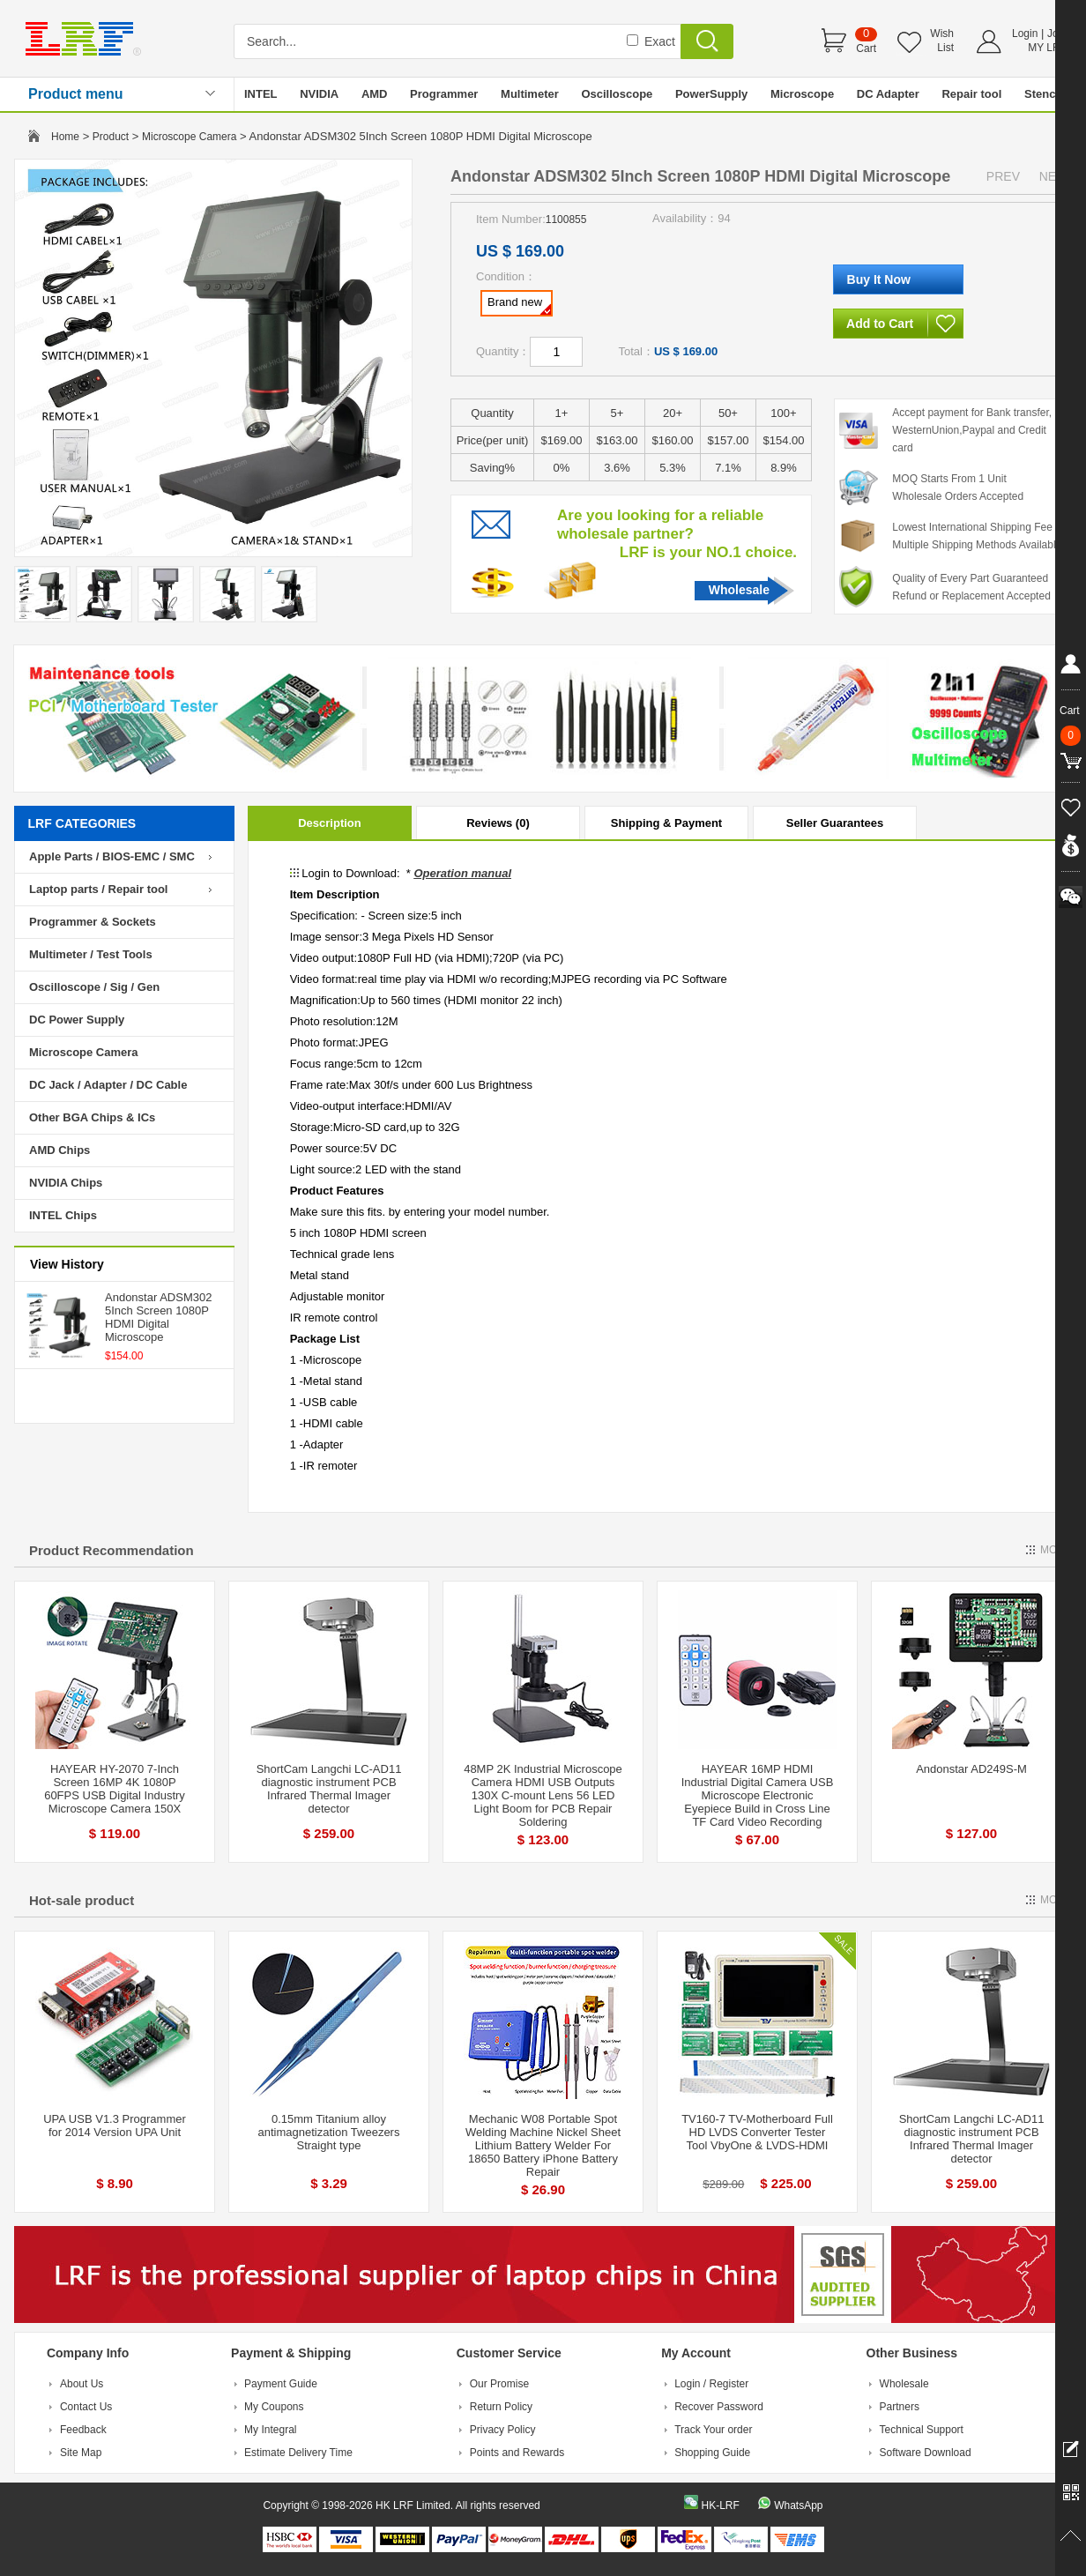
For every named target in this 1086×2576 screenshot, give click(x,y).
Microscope (802, 94)
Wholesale (739, 590)
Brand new (519, 305)
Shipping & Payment (666, 823)
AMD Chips (59, 1150)
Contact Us (86, 2407)
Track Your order (713, 2429)
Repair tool (971, 94)
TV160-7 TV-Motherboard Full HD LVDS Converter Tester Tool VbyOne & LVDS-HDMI (757, 2132)
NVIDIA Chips (65, 1182)
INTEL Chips (63, 1215)
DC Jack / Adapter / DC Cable (108, 1084)
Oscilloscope (616, 94)
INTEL (261, 94)
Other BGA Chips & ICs (92, 1117)
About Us (81, 2384)
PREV (1003, 176)
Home (65, 136)
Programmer (444, 94)
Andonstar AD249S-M (971, 1769)
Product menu (75, 93)
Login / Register (711, 2384)
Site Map (80, 2452)
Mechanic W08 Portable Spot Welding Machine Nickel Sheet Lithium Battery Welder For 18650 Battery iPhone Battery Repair (543, 2145)
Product (111, 136)
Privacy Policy (503, 2429)
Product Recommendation (111, 1550)
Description (329, 823)
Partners (899, 2407)
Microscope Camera (189, 136)
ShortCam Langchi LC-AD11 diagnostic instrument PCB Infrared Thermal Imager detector (329, 1788)
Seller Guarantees (835, 823)
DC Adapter (888, 94)
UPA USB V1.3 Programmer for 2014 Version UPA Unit (114, 2125)
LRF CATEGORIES (82, 823)
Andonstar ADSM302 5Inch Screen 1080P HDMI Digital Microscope (158, 1317)
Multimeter (530, 94)
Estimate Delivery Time (298, 2452)
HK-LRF (720, 2505)
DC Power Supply (76, 1019)
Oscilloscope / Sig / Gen (94, 987)
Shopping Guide (712, 2452)
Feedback (83, 2429)
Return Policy (501, 2407)
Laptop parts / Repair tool (98, 889)
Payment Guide (280, 2384)
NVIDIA (319, 94)
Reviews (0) (498, 823)
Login (1025, 33)
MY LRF (1047, 47)
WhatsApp (798, 2505)
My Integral (270, 2429)
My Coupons (273, 2407)
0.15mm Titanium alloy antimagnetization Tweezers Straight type (329, 2132)
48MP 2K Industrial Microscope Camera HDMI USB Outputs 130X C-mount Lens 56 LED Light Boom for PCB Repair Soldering (543, 1795)
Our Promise (499, 2384)
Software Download (925, 2452)
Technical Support (921, 2429)
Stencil (1043, 94)
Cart (866, 48)
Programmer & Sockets (92, 921)
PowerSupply (711, 94)
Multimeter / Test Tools (90, 954)
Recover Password (718, 2407)
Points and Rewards (517, 2452)
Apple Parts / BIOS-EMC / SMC (112, 856)
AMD (374, 94)
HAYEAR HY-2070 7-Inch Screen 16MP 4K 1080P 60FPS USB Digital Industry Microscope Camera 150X (114, 1788)
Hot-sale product (81, 1900)
